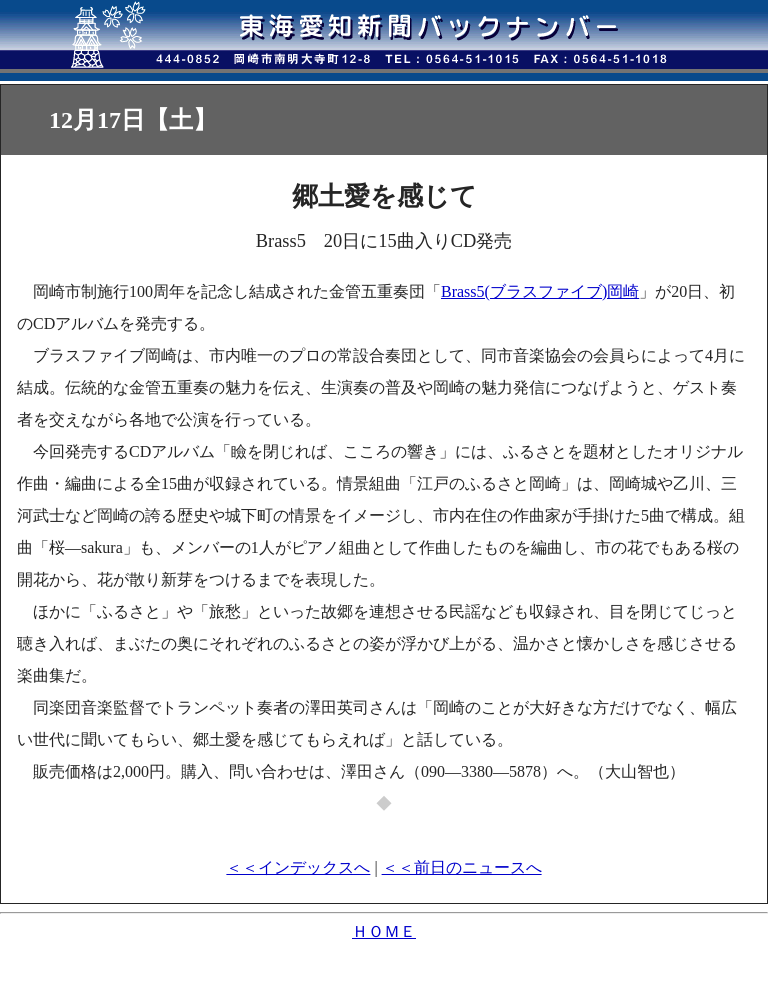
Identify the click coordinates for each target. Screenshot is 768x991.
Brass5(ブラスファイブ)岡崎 (540, 291)
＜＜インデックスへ (298, 867)
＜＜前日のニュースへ (462, 867)
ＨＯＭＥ (384, 931)
